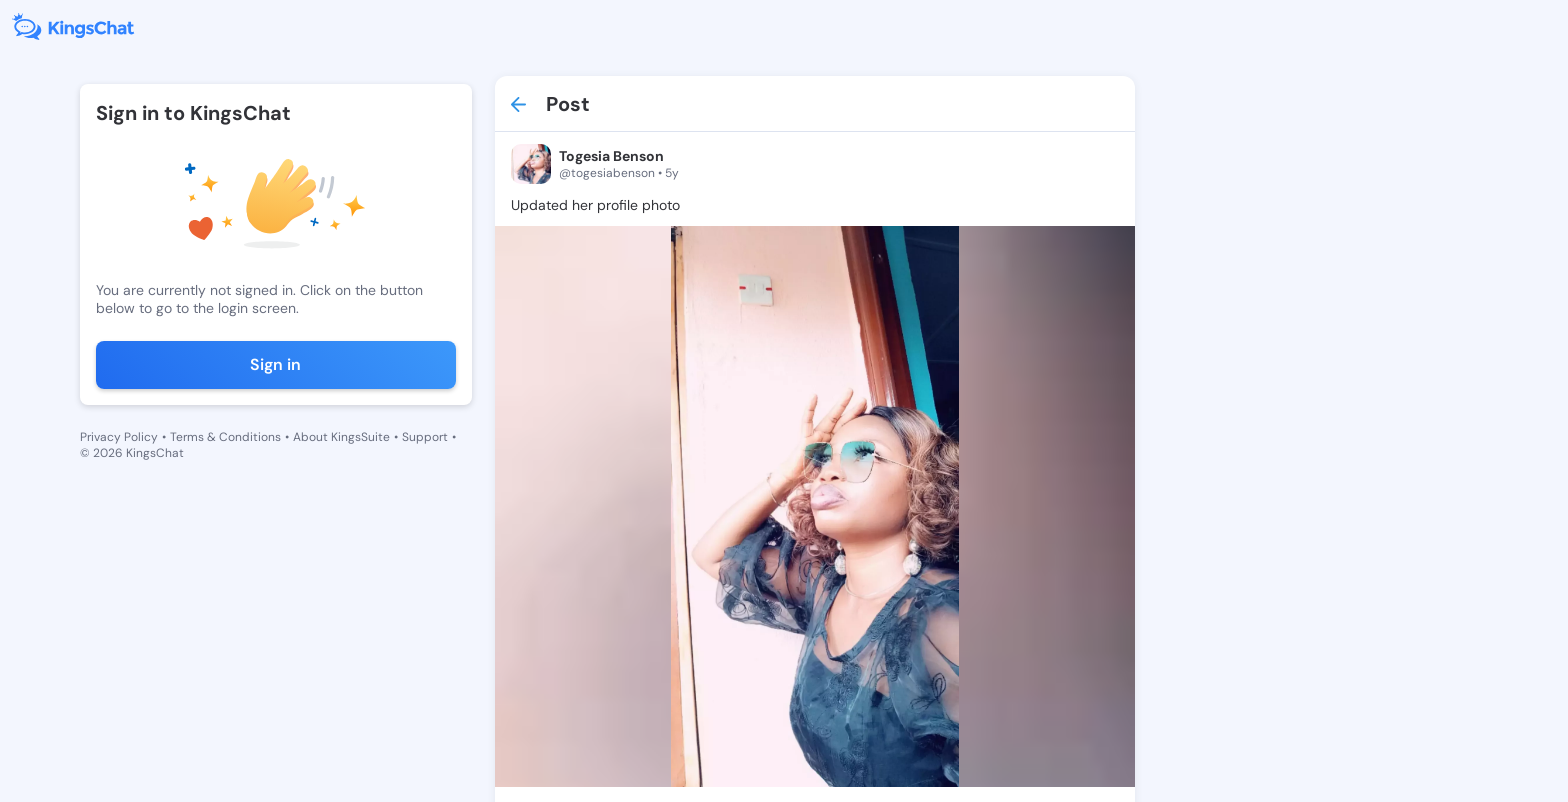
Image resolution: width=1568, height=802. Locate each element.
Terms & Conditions (225, 437)
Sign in (275, 364)
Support (425, 437)
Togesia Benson (611, 156)
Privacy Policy (119, 437)
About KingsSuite (341, 437)
